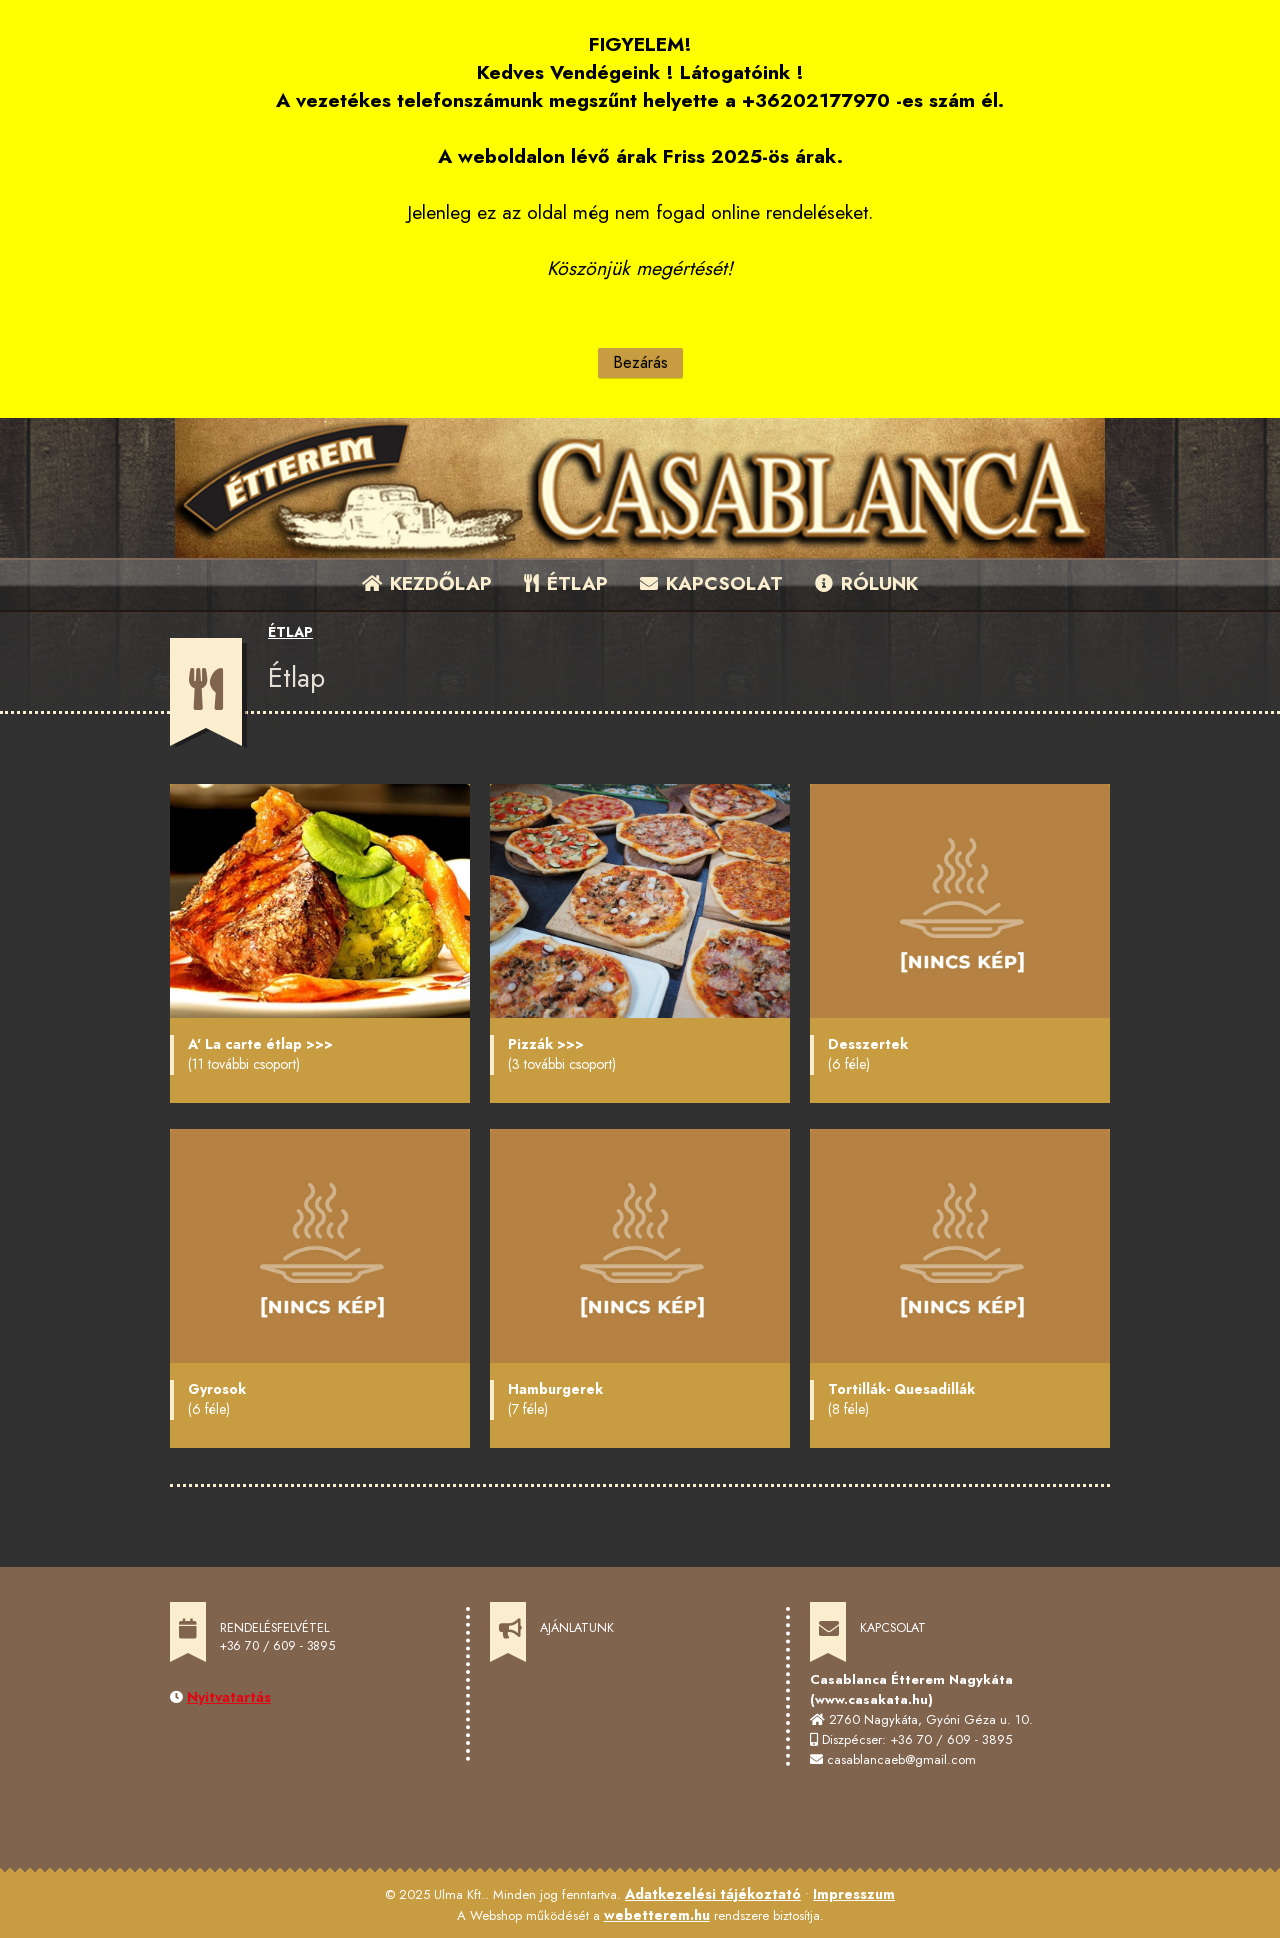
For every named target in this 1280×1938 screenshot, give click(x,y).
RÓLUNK (866, 583)
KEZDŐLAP (427, 583)
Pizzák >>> (546, 1044)
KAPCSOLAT (711, 583)
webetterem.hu (657, 1915)
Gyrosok (217, 1389)
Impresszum (854, 1894)
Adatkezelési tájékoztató (713, 1894)
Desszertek (868, 1044)
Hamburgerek (555, 1389)
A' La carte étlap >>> (260, 1044)
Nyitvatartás (229, 1697)
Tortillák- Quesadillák (901, 1389)
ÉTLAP (567, 583)
